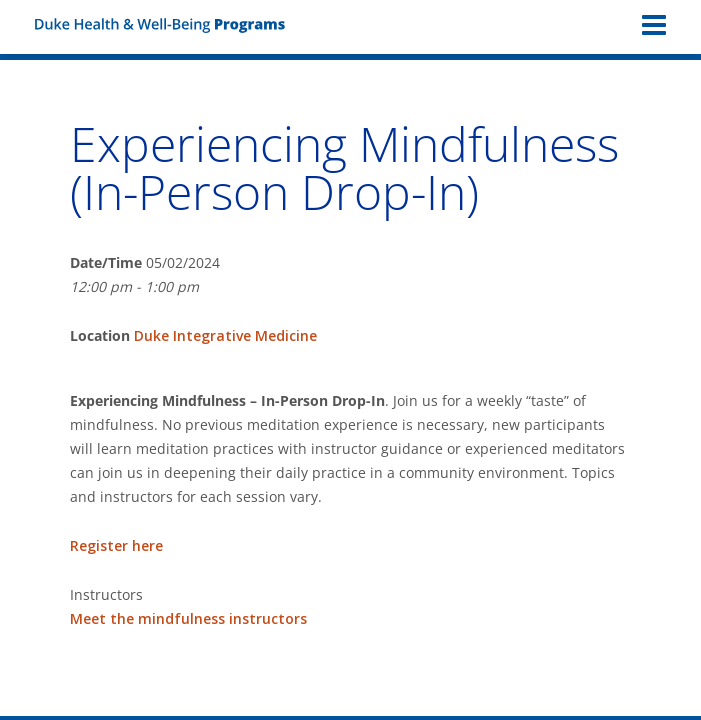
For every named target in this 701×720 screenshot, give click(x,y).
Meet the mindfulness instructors (188, 618)
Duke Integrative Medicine (225, 335)
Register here (116, 545)
